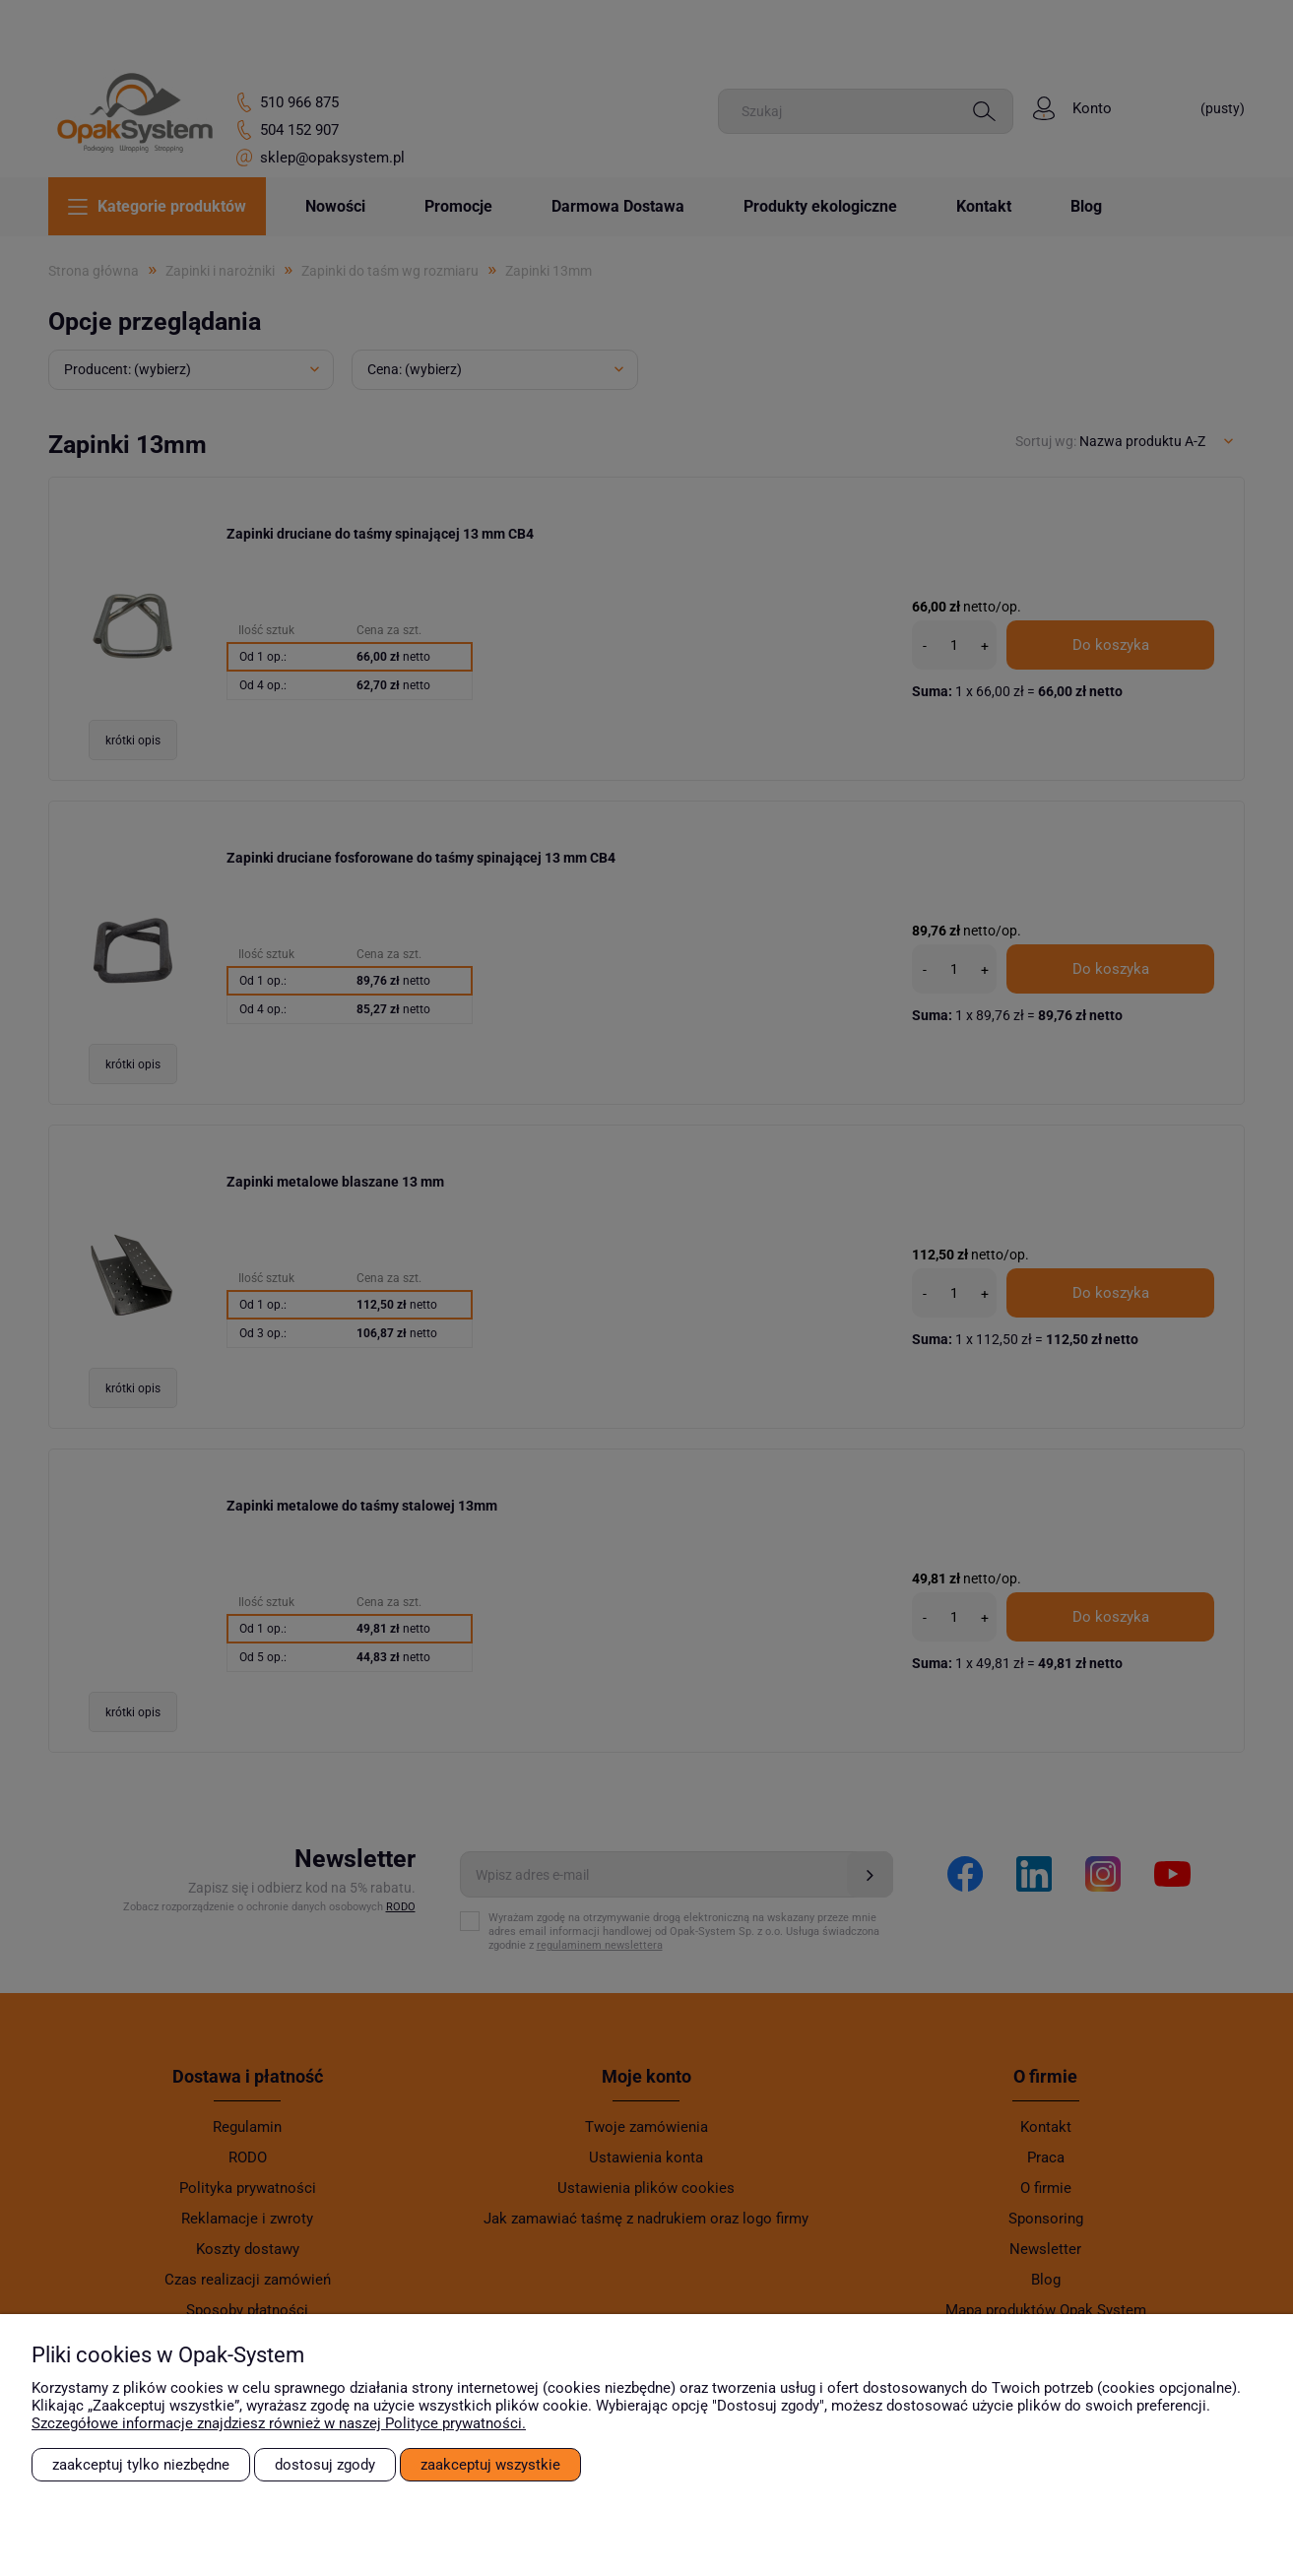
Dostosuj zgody (325, 2465)
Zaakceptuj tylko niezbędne (140, 2465)
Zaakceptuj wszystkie (490, 2465)
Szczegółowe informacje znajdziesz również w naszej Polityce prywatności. (279, 2423)
